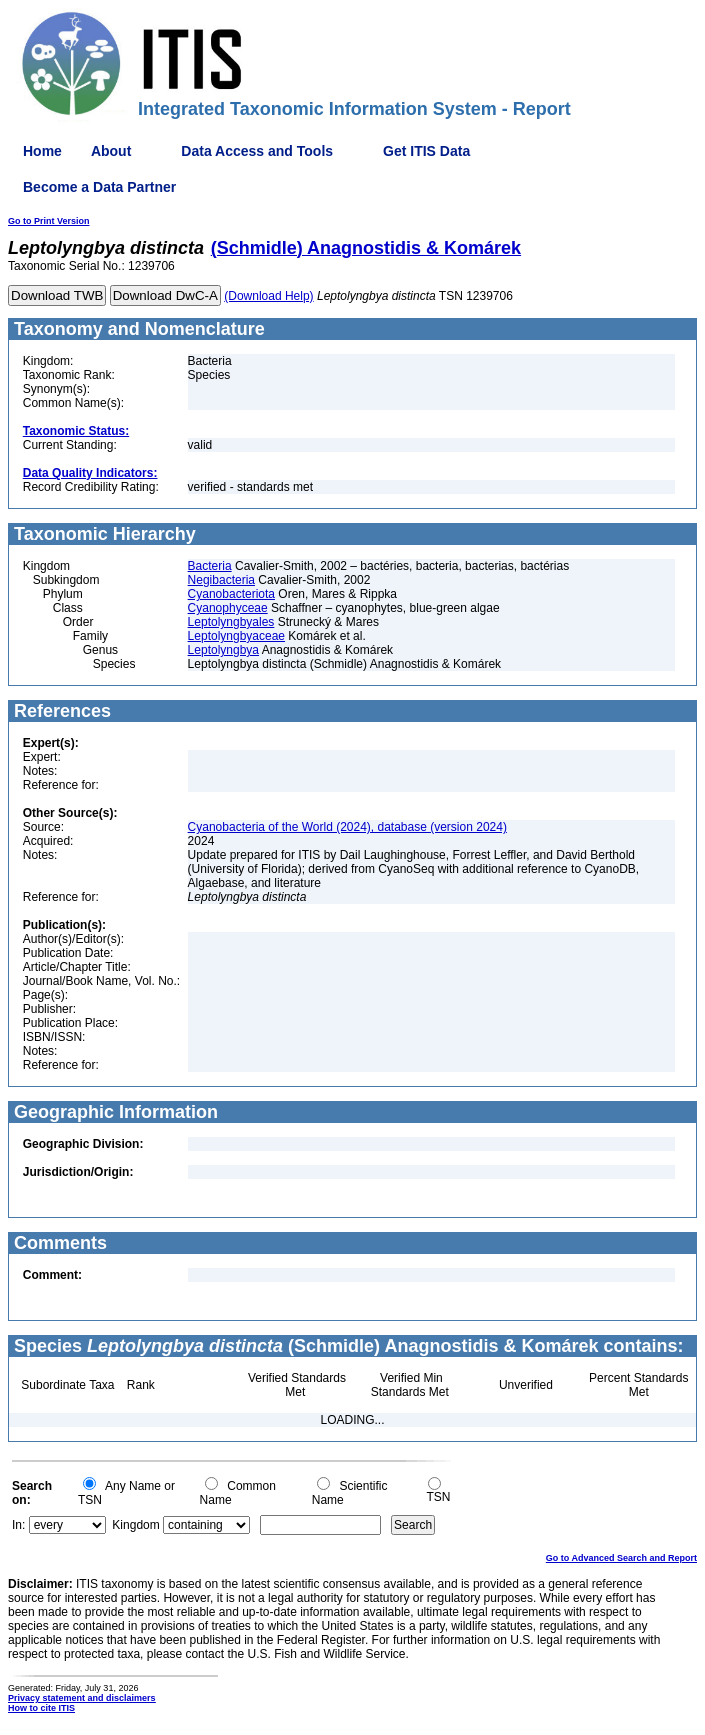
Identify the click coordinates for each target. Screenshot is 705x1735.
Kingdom (135, 1525)
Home (42, 151)
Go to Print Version (49, 221)
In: (18, 1525)
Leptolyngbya (223, 650)
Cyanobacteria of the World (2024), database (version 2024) (347, 827)
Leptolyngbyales (231, 622)
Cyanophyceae (228, 608)
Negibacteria (221, 580)
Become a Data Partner (99, 187)
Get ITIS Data (426, 151)
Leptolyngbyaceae (236, 636)
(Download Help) (268, 296)
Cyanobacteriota (231, 594)
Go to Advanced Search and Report (621, 1558)
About (111, 151)
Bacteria (210, 566)
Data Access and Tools (257, 151)
